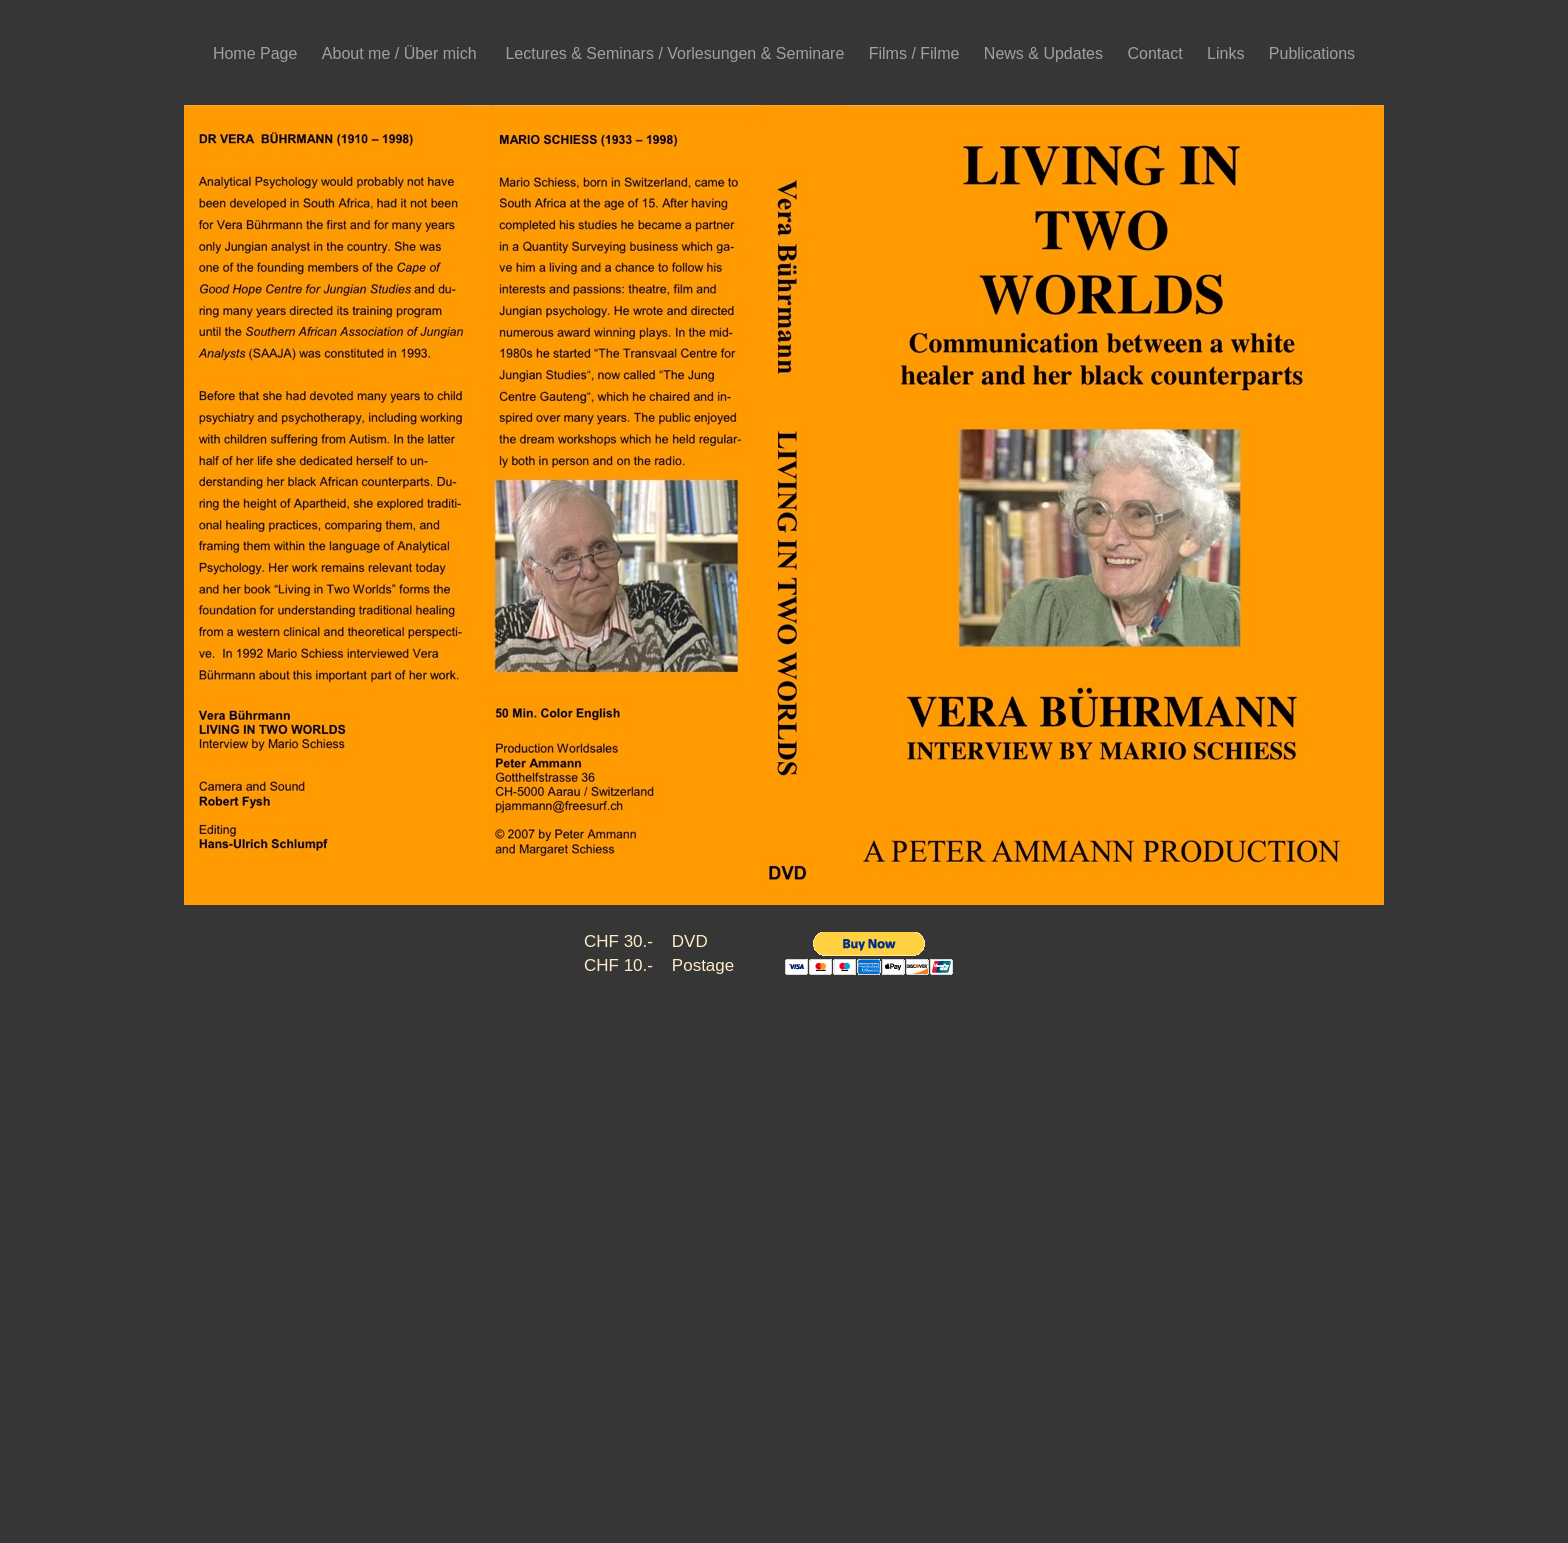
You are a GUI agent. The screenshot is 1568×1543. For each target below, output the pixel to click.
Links (1228, 53)
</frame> (884, 967)
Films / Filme (916, 53)
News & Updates (1046, 53)
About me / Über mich (404, 53)
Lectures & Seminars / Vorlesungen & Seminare (676, 53)
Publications (1312, 53)
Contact (1157, 53)
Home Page (257, 53)
